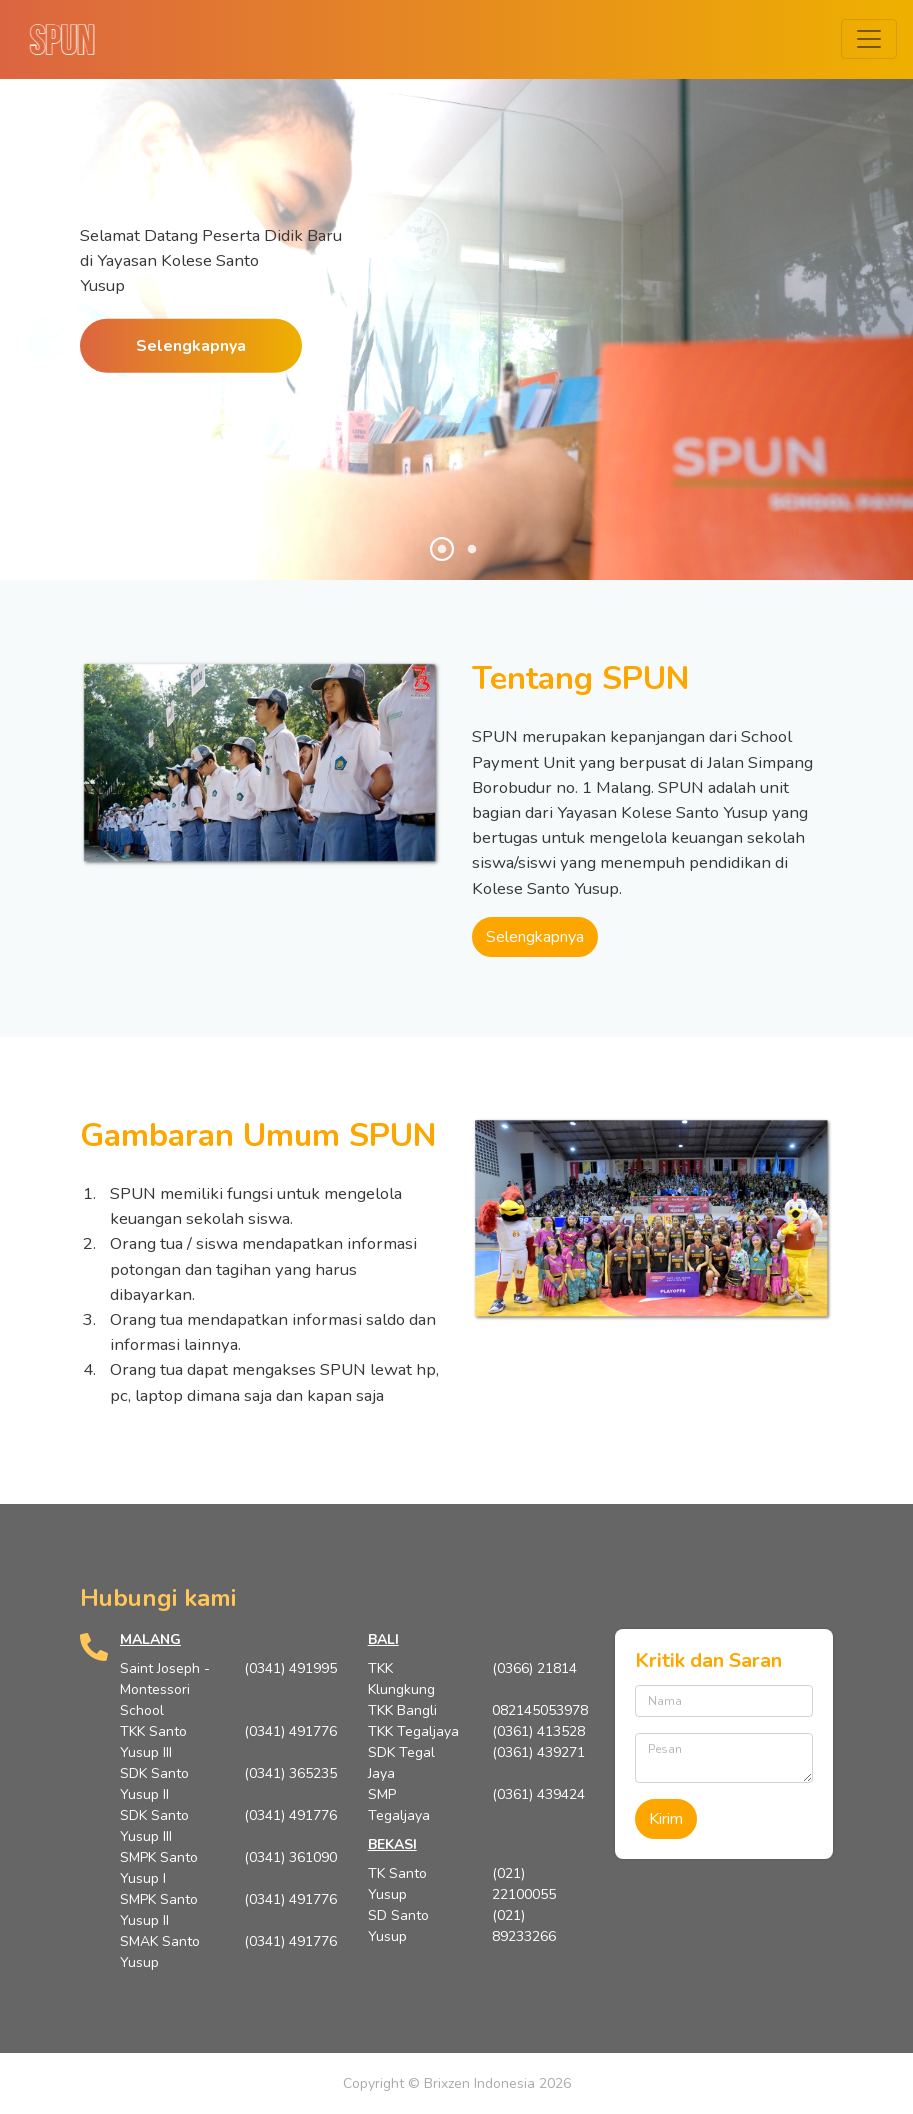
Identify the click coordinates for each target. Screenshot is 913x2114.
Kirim (666, 1819)
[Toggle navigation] (869, 39)
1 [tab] (442, 550)
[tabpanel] (456, 360)
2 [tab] (472, 550)
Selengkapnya (191, 345)
